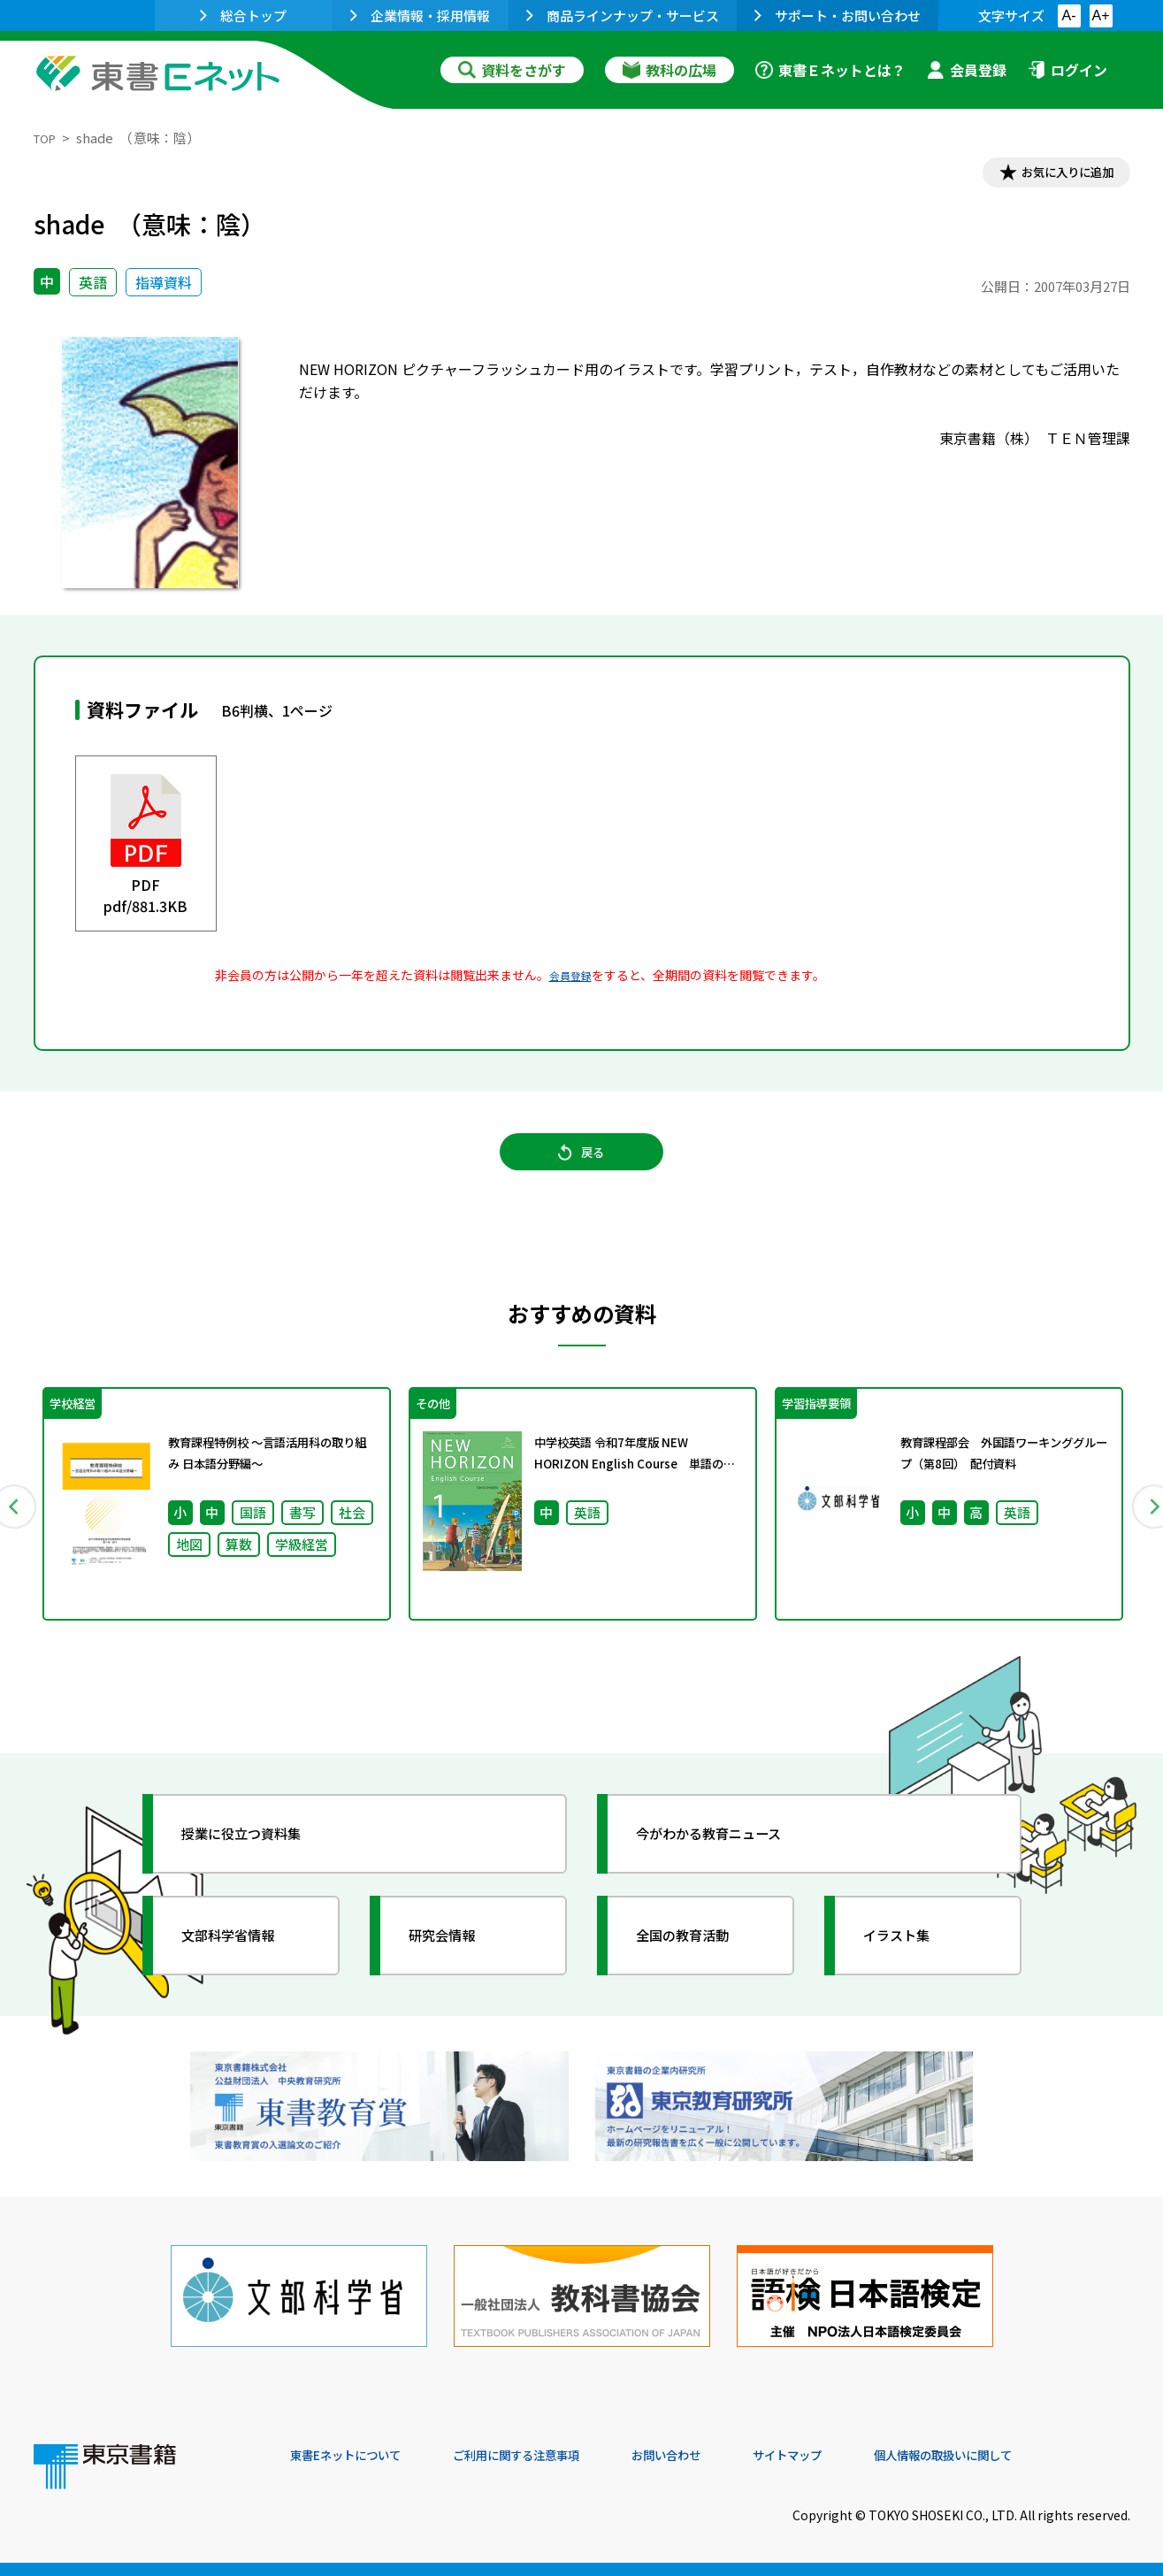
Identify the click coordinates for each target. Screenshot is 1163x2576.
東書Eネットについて (358, 2455)
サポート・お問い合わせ (837, 15)
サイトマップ (865, 2455)
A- (1069, 15)
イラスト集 (910, 1964)
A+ (1100, 15)
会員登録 (966, 69)
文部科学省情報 (244, 1964)
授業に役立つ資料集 (260, 1863)
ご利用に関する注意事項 (556, 2455)
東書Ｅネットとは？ (830, 69)
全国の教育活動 (698, 1964)
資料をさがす (512, 69)
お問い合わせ (728, 2455)
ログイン (1067, 69)
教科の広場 (669, 69)
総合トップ (243, 15)
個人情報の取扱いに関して (1045, 2455)
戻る (582, 1168)
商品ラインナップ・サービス (622, 15)
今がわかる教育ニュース (730, 1863)
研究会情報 (455, 1964)
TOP (47, 137)
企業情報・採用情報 (420, 15)
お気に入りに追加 (1053, 175)
